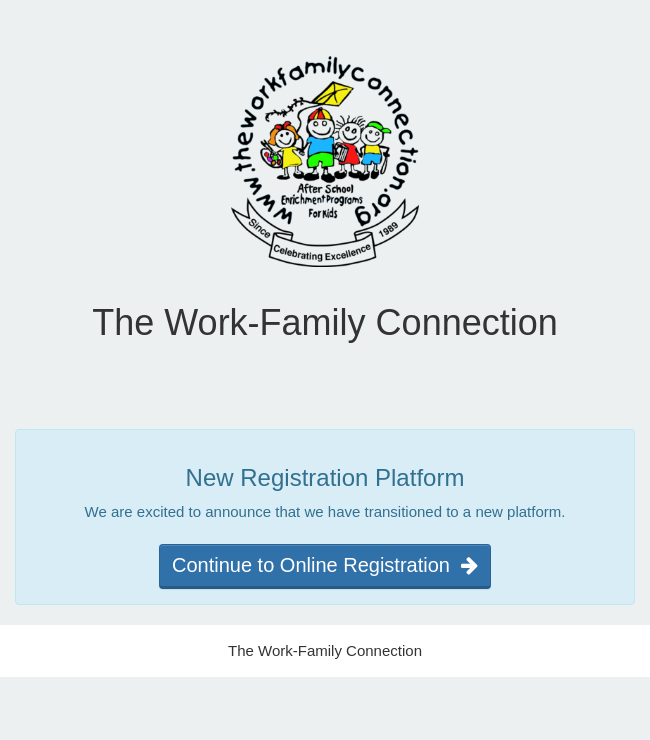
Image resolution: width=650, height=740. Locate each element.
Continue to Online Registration (325, 565)
